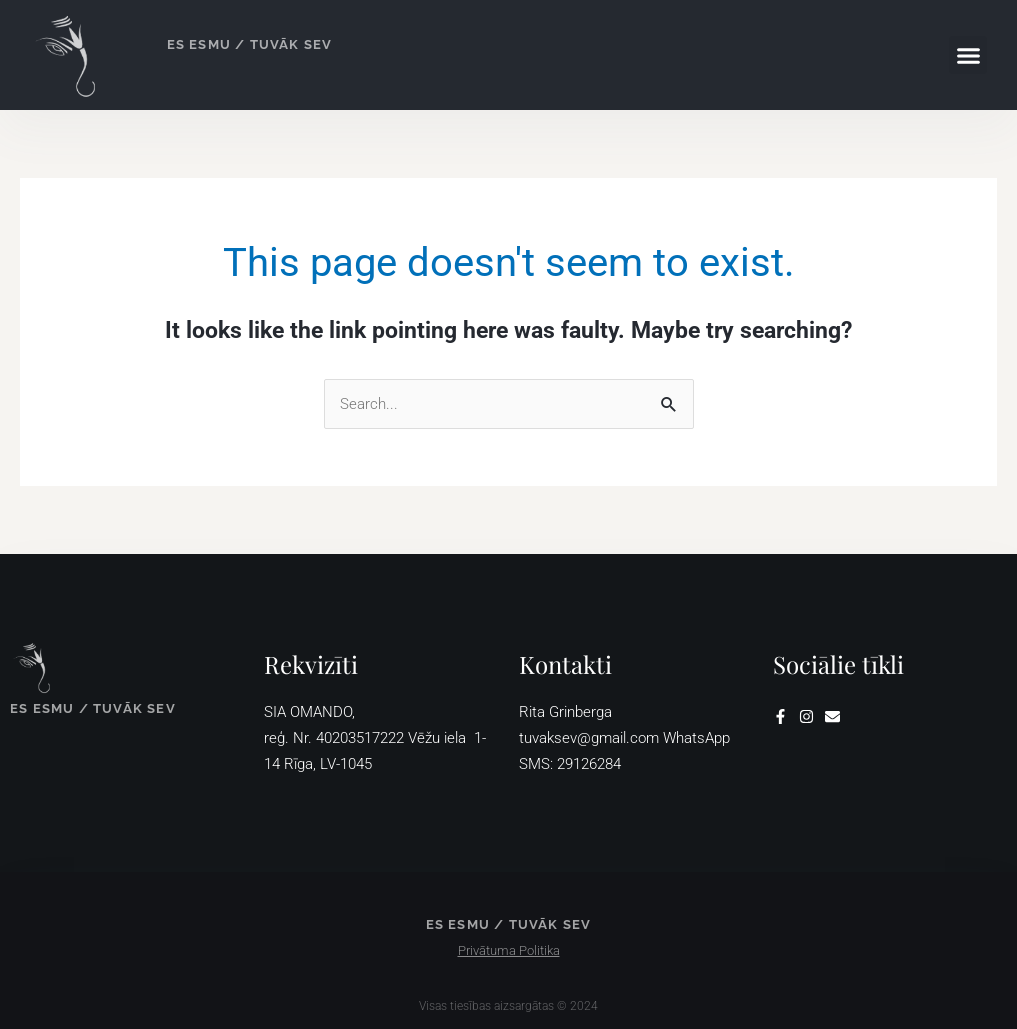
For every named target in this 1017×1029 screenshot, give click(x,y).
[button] (968, 55)
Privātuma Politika (509, 950)
